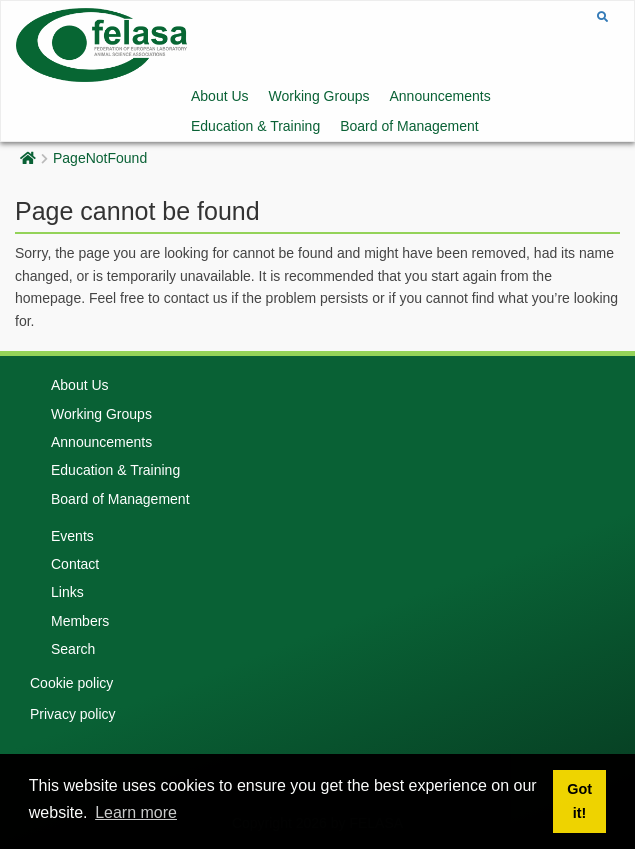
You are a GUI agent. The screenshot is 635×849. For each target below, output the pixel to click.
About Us (220, 96)
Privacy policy (73, 714)
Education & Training (255, 126)
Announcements (440, 96)
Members (80, 621)
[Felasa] (101, 43)
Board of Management (409, 126)
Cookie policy (71, 683)
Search (73, 649)
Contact (75, 564)
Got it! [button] (579, 801)
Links (67, 592)
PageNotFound (100, 158)
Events (72, 536)
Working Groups (319, 96)
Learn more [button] (136, 812)
